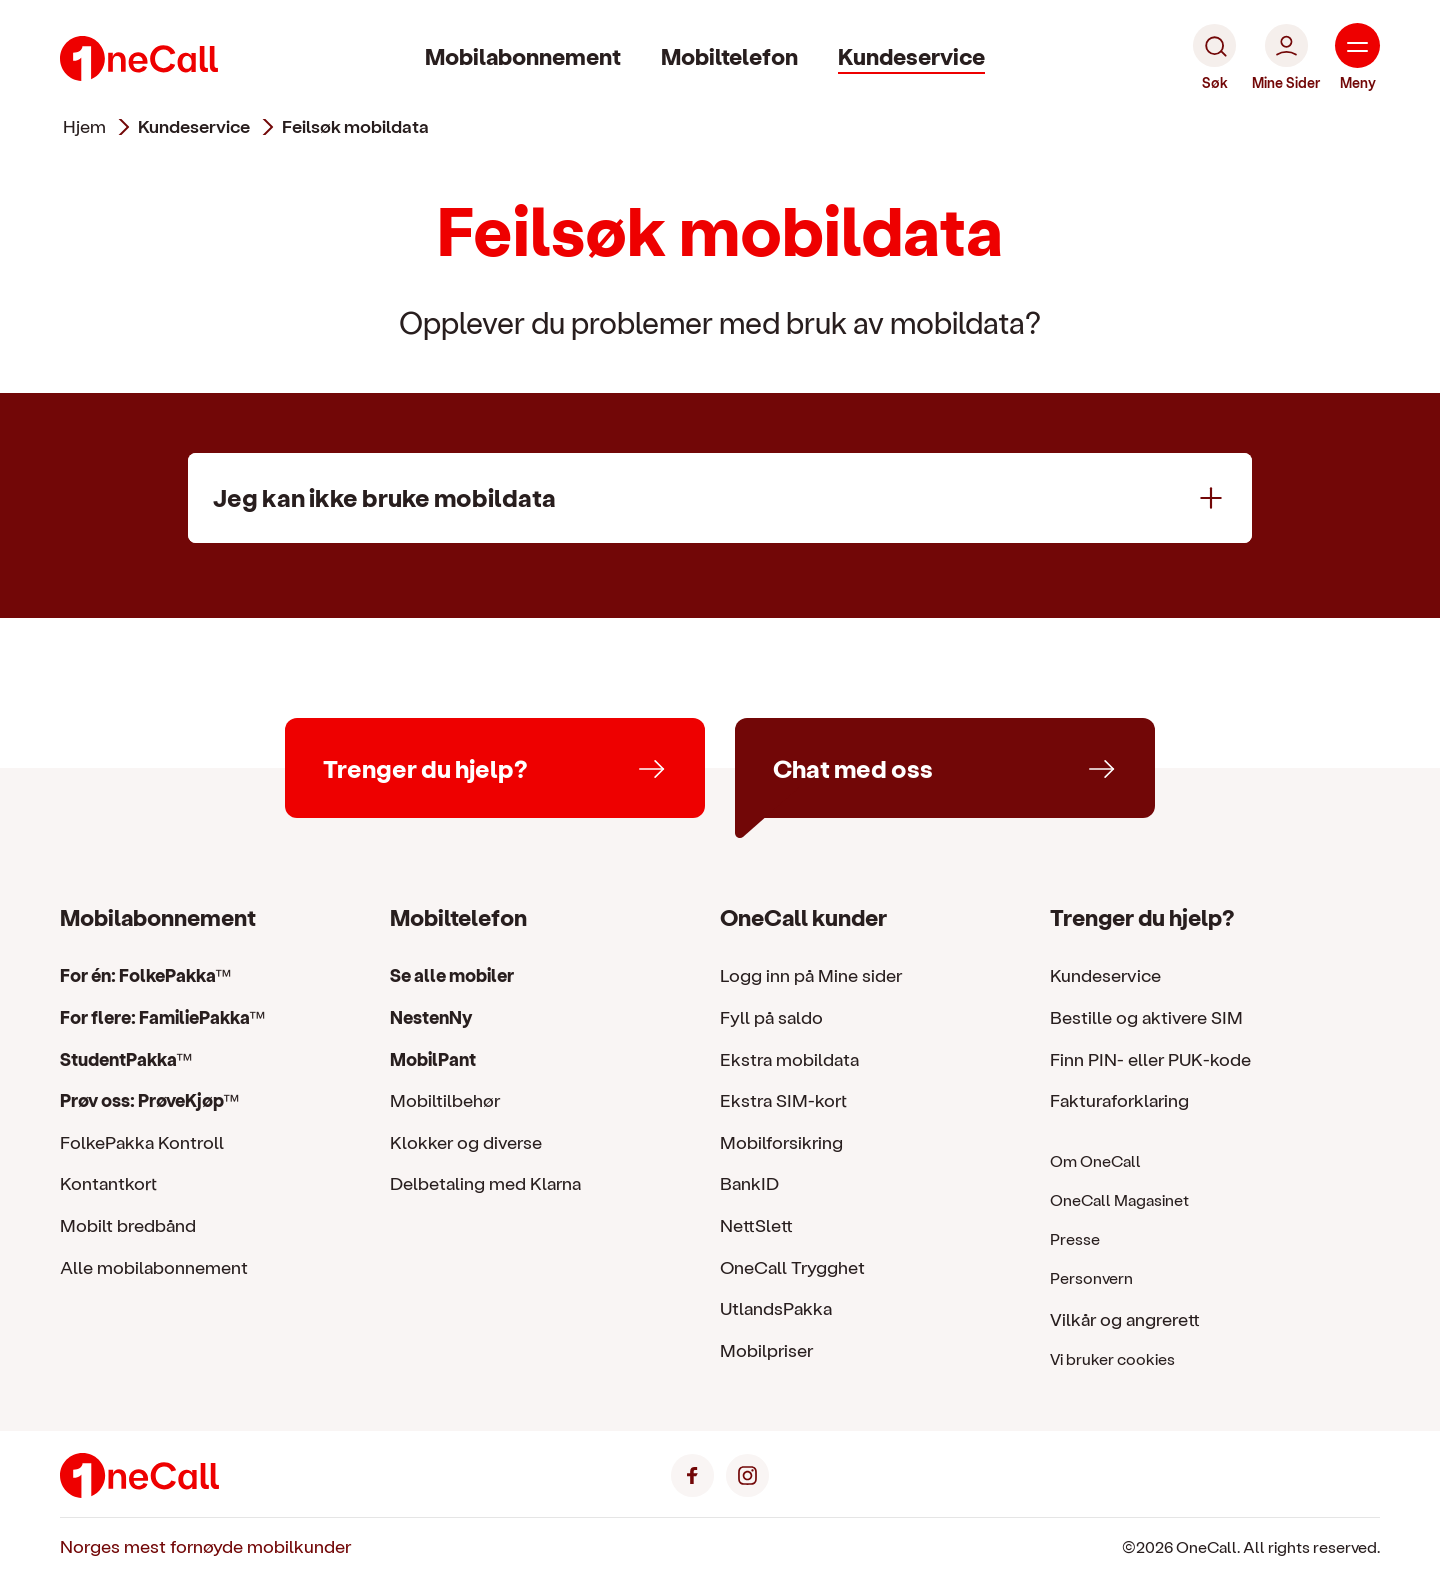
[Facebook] (692, 1472)
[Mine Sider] (1286, 58)
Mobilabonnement (523, 55)
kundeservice (194, 126)
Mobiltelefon (729, 55)
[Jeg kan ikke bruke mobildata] (720, 498)
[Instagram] (747, 1472)
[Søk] (1214, 58)
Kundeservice (911, 55)
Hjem (84, 126)
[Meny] (1357, 58)
